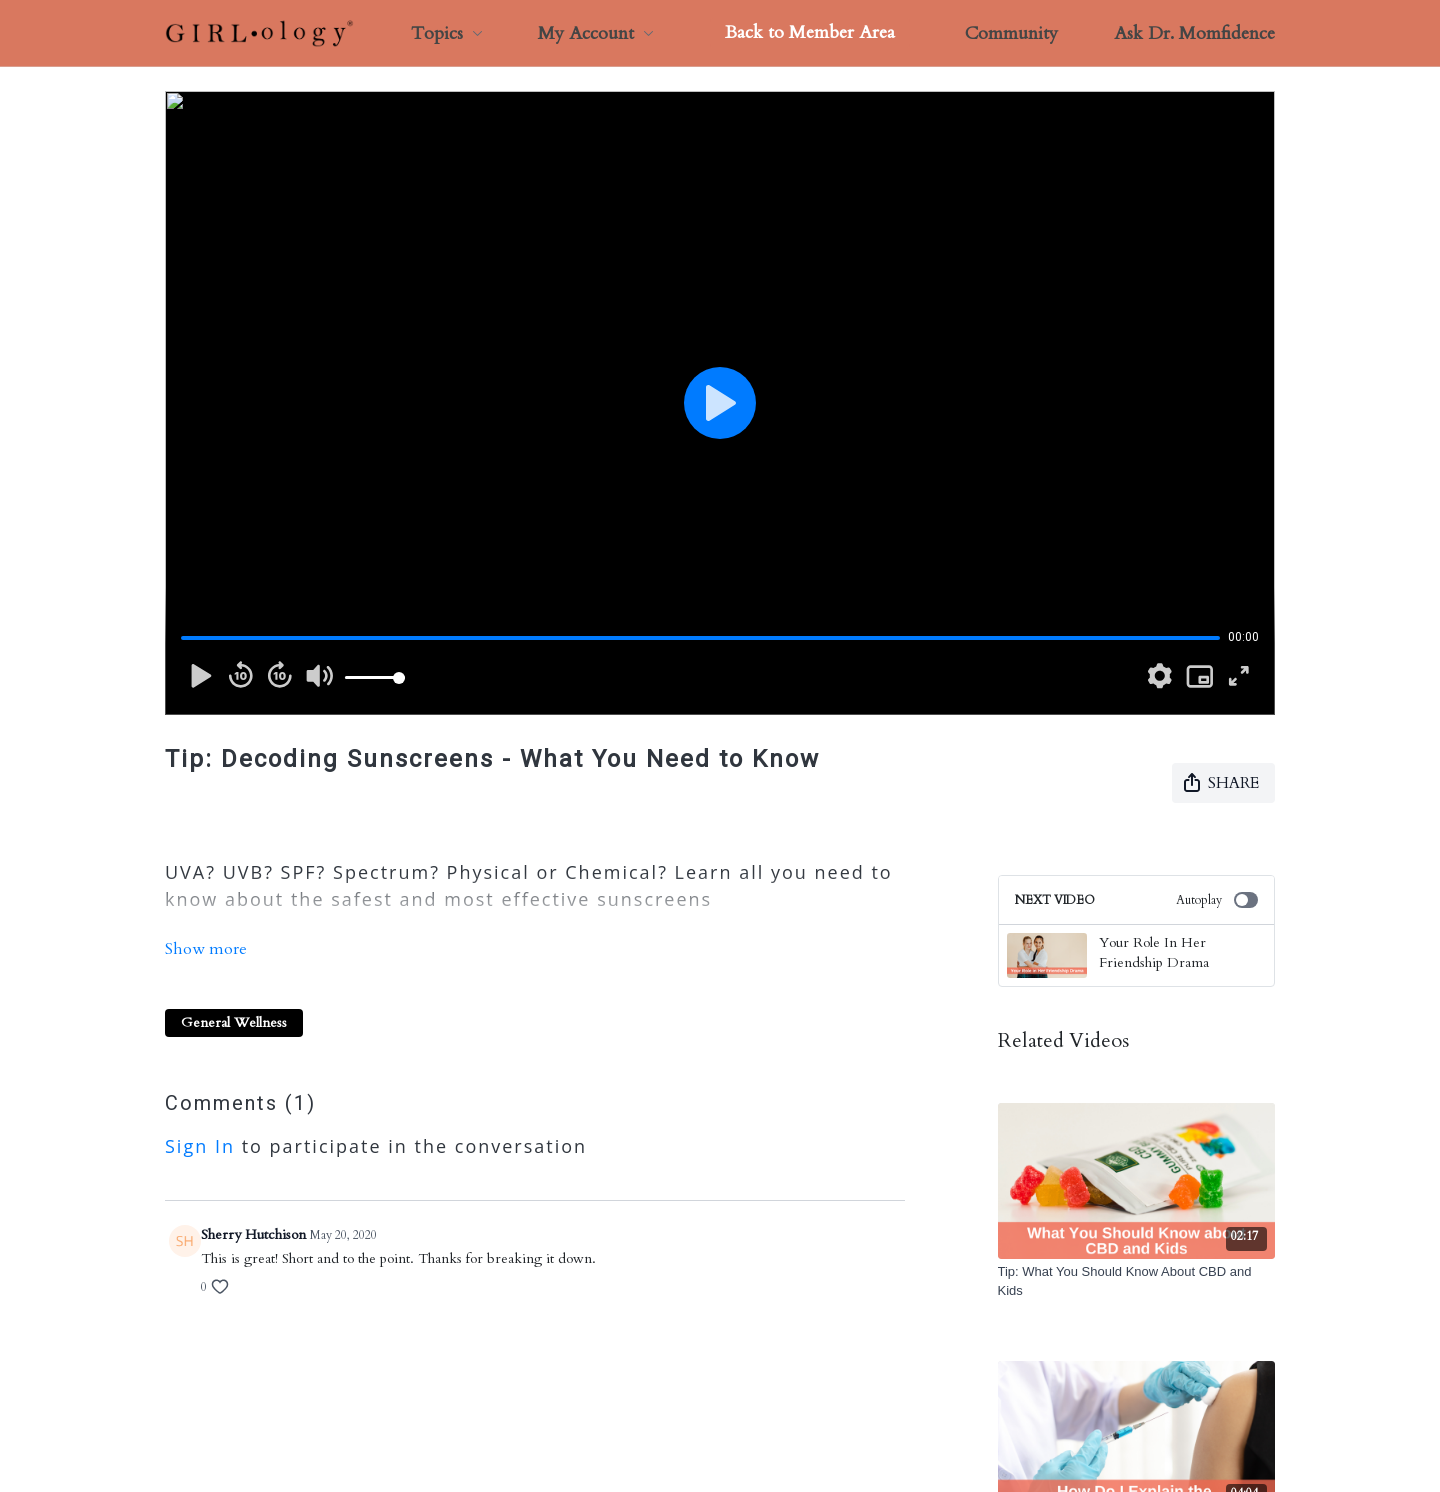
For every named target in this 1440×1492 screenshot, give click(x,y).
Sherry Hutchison (253, 1190)
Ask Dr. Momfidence (1194, 33)
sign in (200, 1102)
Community (1011, 33)
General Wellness (234, 978)
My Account (596, 33)
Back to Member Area (810, 32)
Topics (447, 33)
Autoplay (1217, 900)
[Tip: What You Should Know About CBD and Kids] (1137, 1281)
